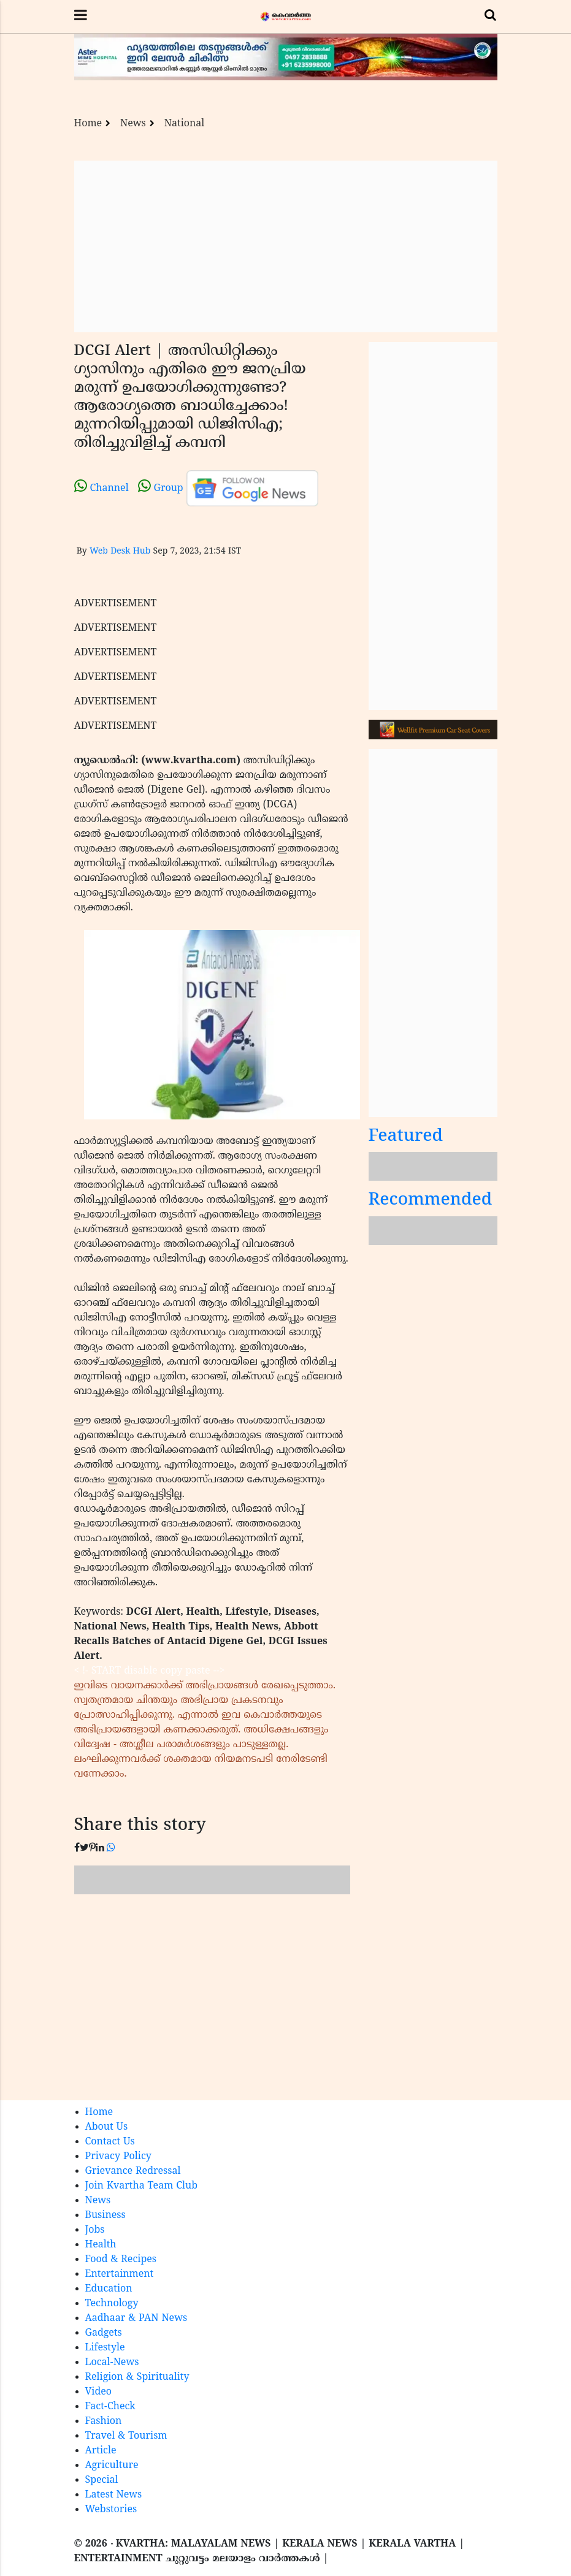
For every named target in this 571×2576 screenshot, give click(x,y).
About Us (106, 2127)
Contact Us (110, 2142)
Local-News (112, 2363)
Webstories (111, 2510)
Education (108, 2289)
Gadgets (103, 2333)
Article (101, 2451)
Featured (406, 1137)
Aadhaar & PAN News (136, 2318)
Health (101, 2245)
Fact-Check (110, 2407)
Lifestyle (105, 2348)
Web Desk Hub (120, 551)
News (133, 124)
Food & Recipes (121, 2260)
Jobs (95, 2230)
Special (101, 2480)
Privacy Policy (118, 2157)
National (184, 124)
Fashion (103, 2421)
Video (98, 2392)
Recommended (430, 1200)
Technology (112, 2304)
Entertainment (119, 2274)
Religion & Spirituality (137, 2377)
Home (88, 124)
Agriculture (112, 2466)
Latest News (113, 2495)
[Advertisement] (285, 246)
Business (105, 2215)
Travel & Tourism (126, 2436)
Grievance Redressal (133, 2171)
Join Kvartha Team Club (141, 2186)
